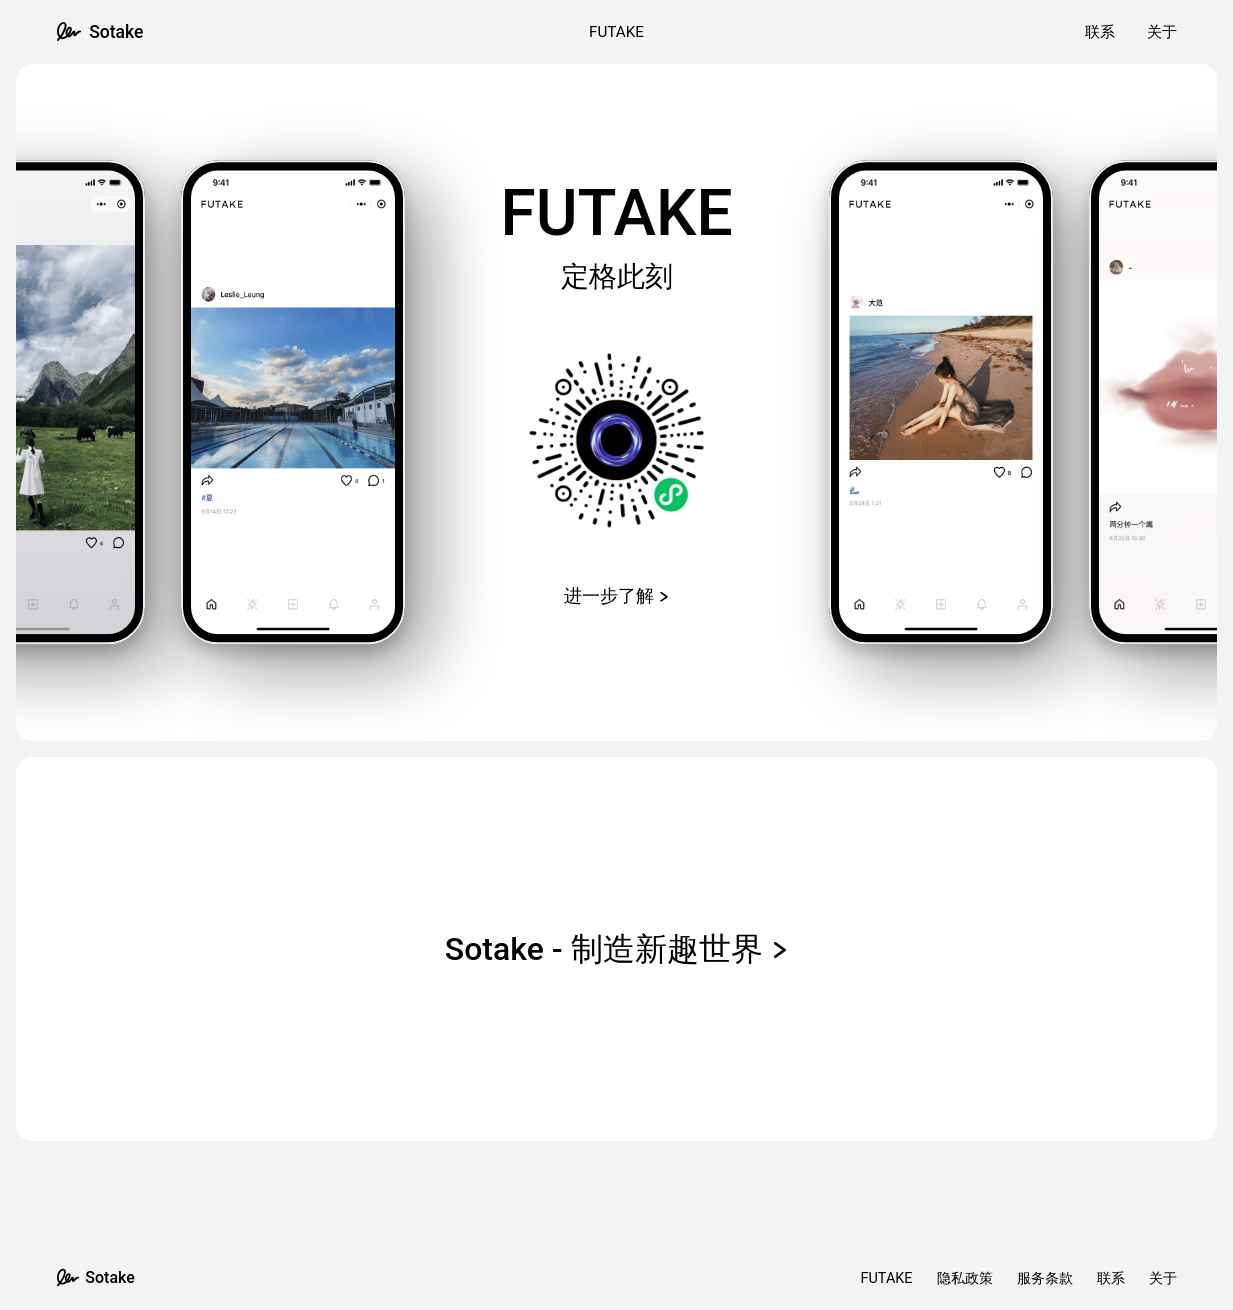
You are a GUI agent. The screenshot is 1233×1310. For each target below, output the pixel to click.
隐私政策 (965, 1278)
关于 (1162, 32)
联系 (1100, 32)
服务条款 (1045, 1278)
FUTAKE (616, 32)
